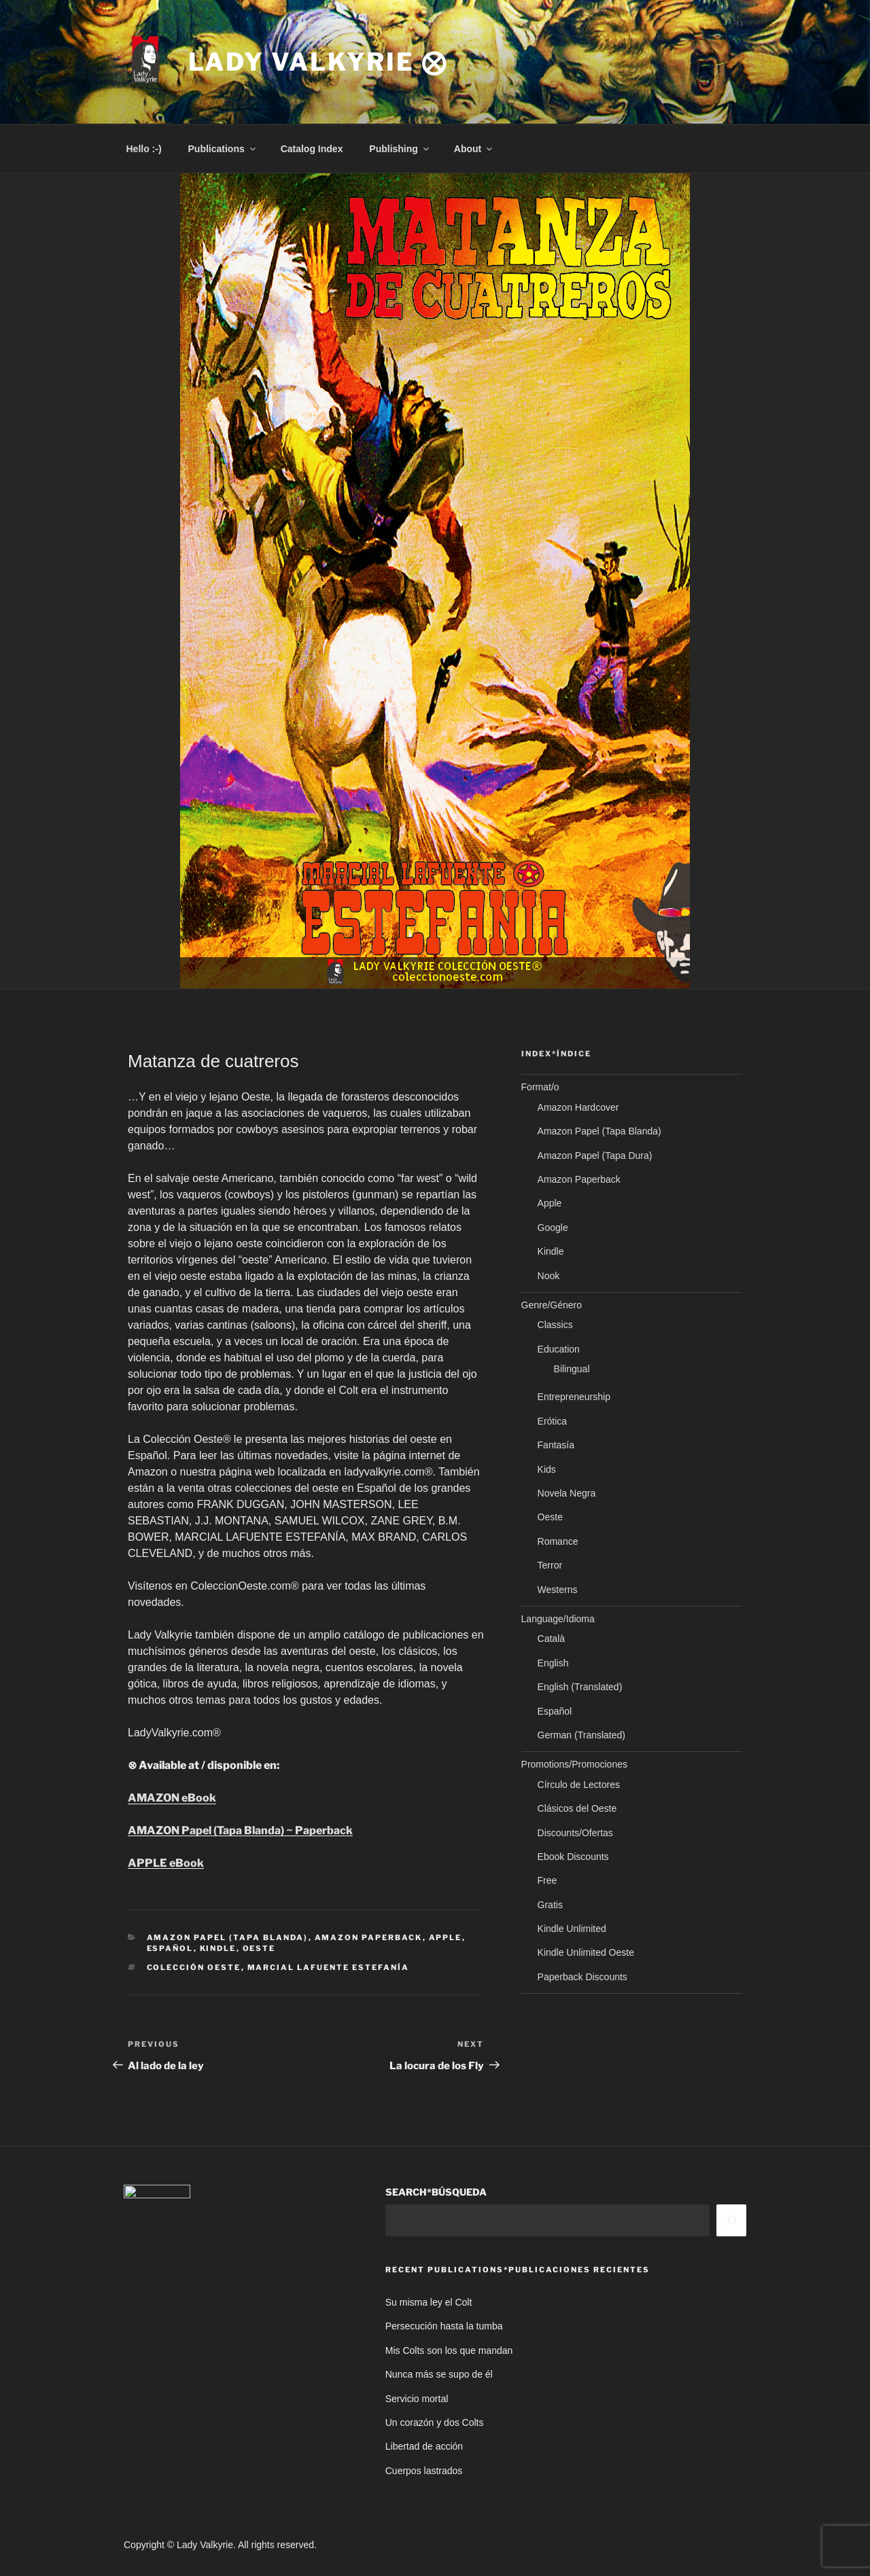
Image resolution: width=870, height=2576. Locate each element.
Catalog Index (312, 148)
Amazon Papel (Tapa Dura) (595, 1155)
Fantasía (556, 1444)
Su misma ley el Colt (428, 2302)
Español (170, 1948)
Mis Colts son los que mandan (449, 2350)
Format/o (540, 1086)
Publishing (400, 148)
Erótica (553, 1421)
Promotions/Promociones (574, 1764)
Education (559, 1349)
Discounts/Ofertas (575, 1832)
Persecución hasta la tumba (444, 2326)
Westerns (558, 1589)
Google (553, 1227)
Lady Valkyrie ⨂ (318, 62)
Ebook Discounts (573, 1856)
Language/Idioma (558, 1618)
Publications (223, 148)
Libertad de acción (424, 2446)
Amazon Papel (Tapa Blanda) (228, 1937)
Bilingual (572, 1368)
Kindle (218, 1948)
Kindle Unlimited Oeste (586, 1952)
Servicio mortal (417, 2398)
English (553, 1663)
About (474, 148)
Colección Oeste (194, 1967)
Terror (550, 1565)
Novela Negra (567, 1493)
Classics (555, 1324)
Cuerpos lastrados (424, 2470)
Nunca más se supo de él (439, 2374)
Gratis (550, 1904)
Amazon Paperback (369, 1937)
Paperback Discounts (582, 1976)
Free (547, 1880)
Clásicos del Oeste (577, 1808)
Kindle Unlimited (572, 1928)
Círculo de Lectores (579, 1784)
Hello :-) (144, 148)
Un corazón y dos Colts (434, 2422)
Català (551, 1638)
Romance (558, 1541)
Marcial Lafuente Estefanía (328, 1967)
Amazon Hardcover (578, 1107)
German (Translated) (581, 1735)
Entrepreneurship (574, 1396)
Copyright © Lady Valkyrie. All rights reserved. (220, 2544)
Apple (445, 1937)
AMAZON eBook (172, 1797)
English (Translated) (580, 1686)
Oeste (259, 1948)
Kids (547, 1469)
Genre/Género (551, 1305)
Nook (549, 1275)
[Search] (731, 2220)
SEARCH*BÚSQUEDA (436, 2192)
